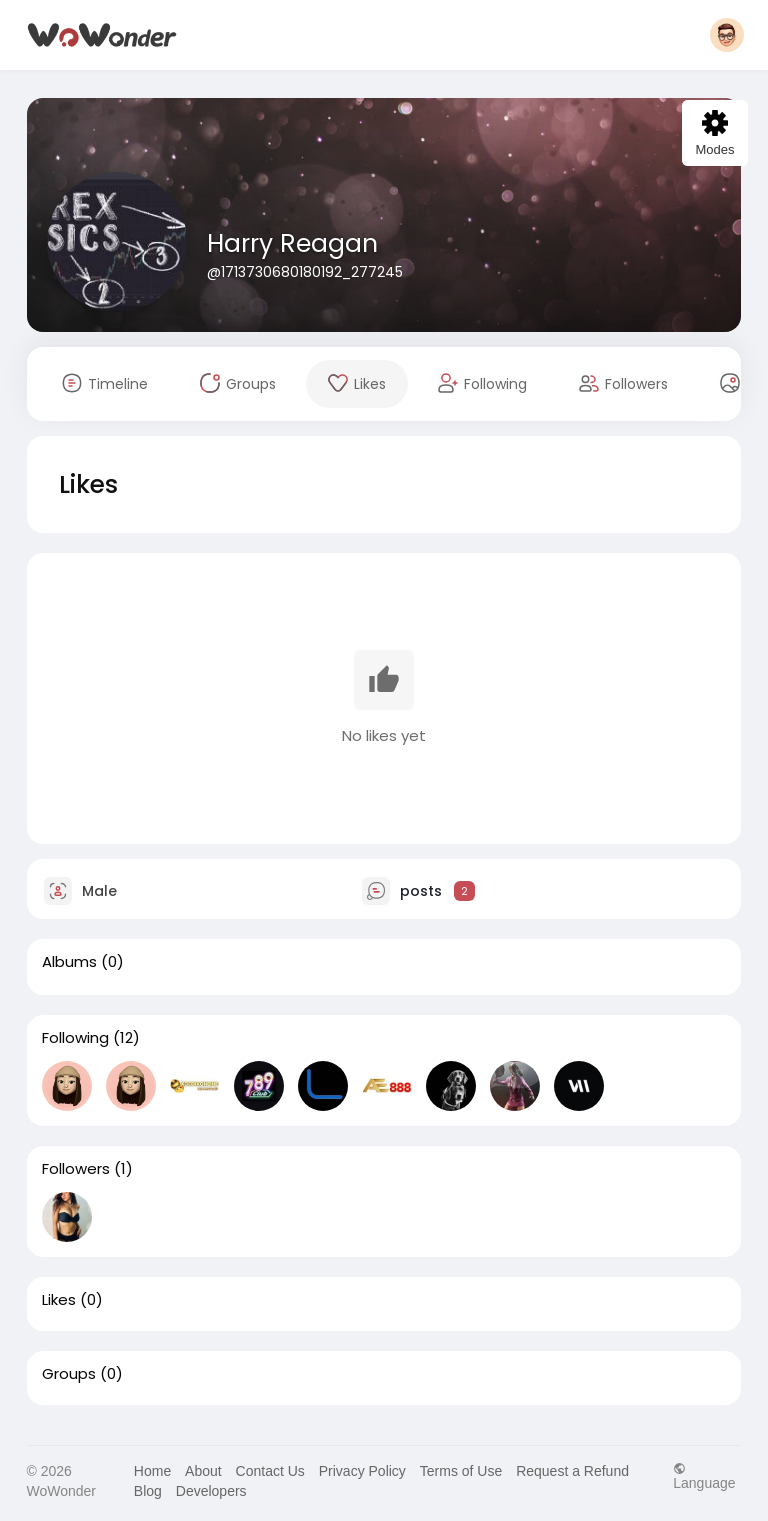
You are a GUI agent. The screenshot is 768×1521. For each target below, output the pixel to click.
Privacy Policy (362, 1471)
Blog (148, 1491)
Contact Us (270, 1471)
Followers (76, 1169)
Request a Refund (572, 1471)
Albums (69, 962)
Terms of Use (461, 1471)
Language (704, 1475)
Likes (59, 1300)
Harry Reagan (292, 243)
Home (152, 1471)
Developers (211, 1491)
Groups (69, 1374)
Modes (714, 133)
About (203, 1471)
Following (75, 1038)
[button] (727, 35)
